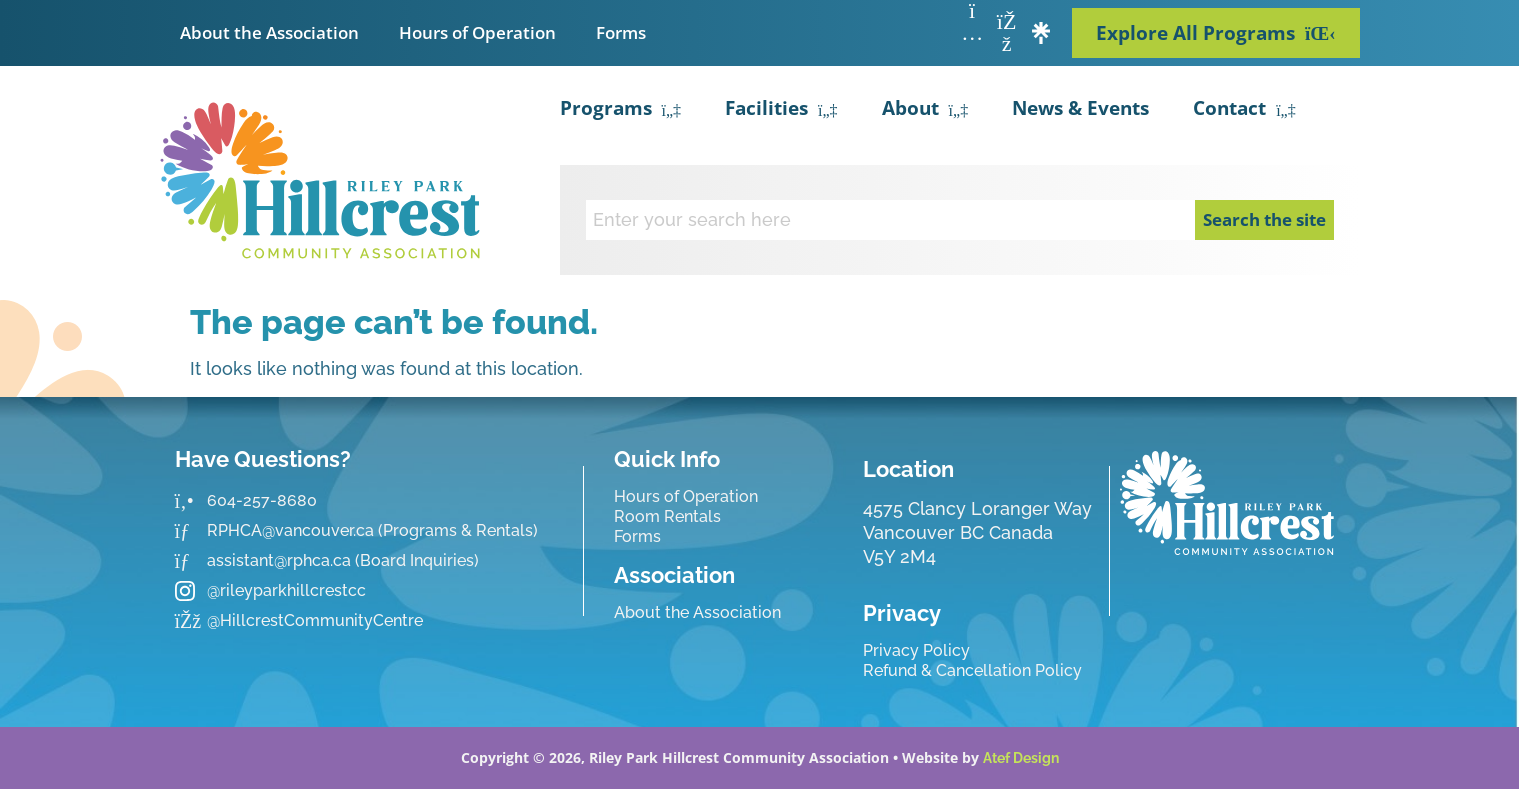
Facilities (781, 111)
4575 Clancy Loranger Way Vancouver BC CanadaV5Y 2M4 (977, 532)
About (925, 111)
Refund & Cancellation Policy (972, 670)
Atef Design (1021, 758)
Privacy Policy (916, 650)
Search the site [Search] (1264, 219)
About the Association (269, 32)
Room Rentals (667, 516)
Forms (621, 32)
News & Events (1080, 108)
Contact (1244, 111)
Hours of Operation (477, 32)
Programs (621, 111)
